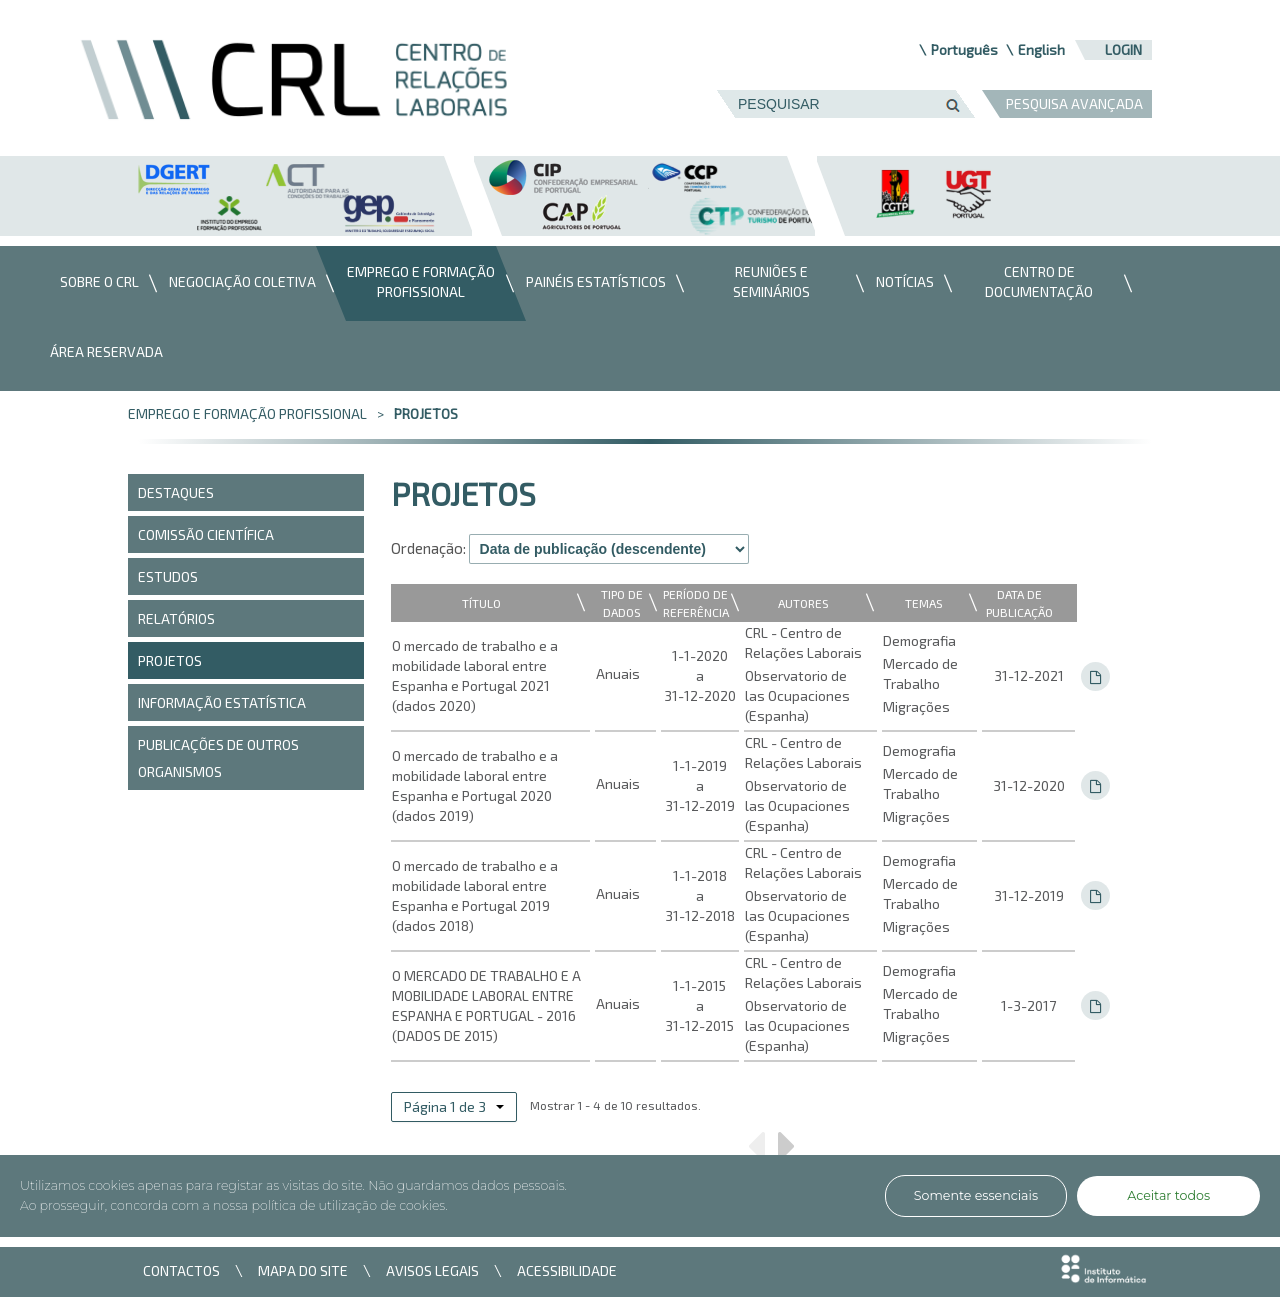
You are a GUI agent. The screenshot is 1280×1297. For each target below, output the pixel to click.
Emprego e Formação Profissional (247, 413)
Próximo (787, 1153)
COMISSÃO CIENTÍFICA (206, 534)
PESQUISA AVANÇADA (1074, 103)
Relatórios (176, 618)
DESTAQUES (176, 492)
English (1041, 49)
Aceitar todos (1168, 1195)
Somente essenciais (976, 1195)
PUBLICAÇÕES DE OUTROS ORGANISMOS (218, 758)
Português (964, 49)
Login (1123, 49)
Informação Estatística (222, 702)
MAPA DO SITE (303, 1270)
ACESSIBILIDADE (567, 1270)
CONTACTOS (181, 1270)
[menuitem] (94, 283)
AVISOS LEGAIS (432, 1270)
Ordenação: (428, 548)
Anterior (756, 1153)
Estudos (168, 576)
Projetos (426, 413)
